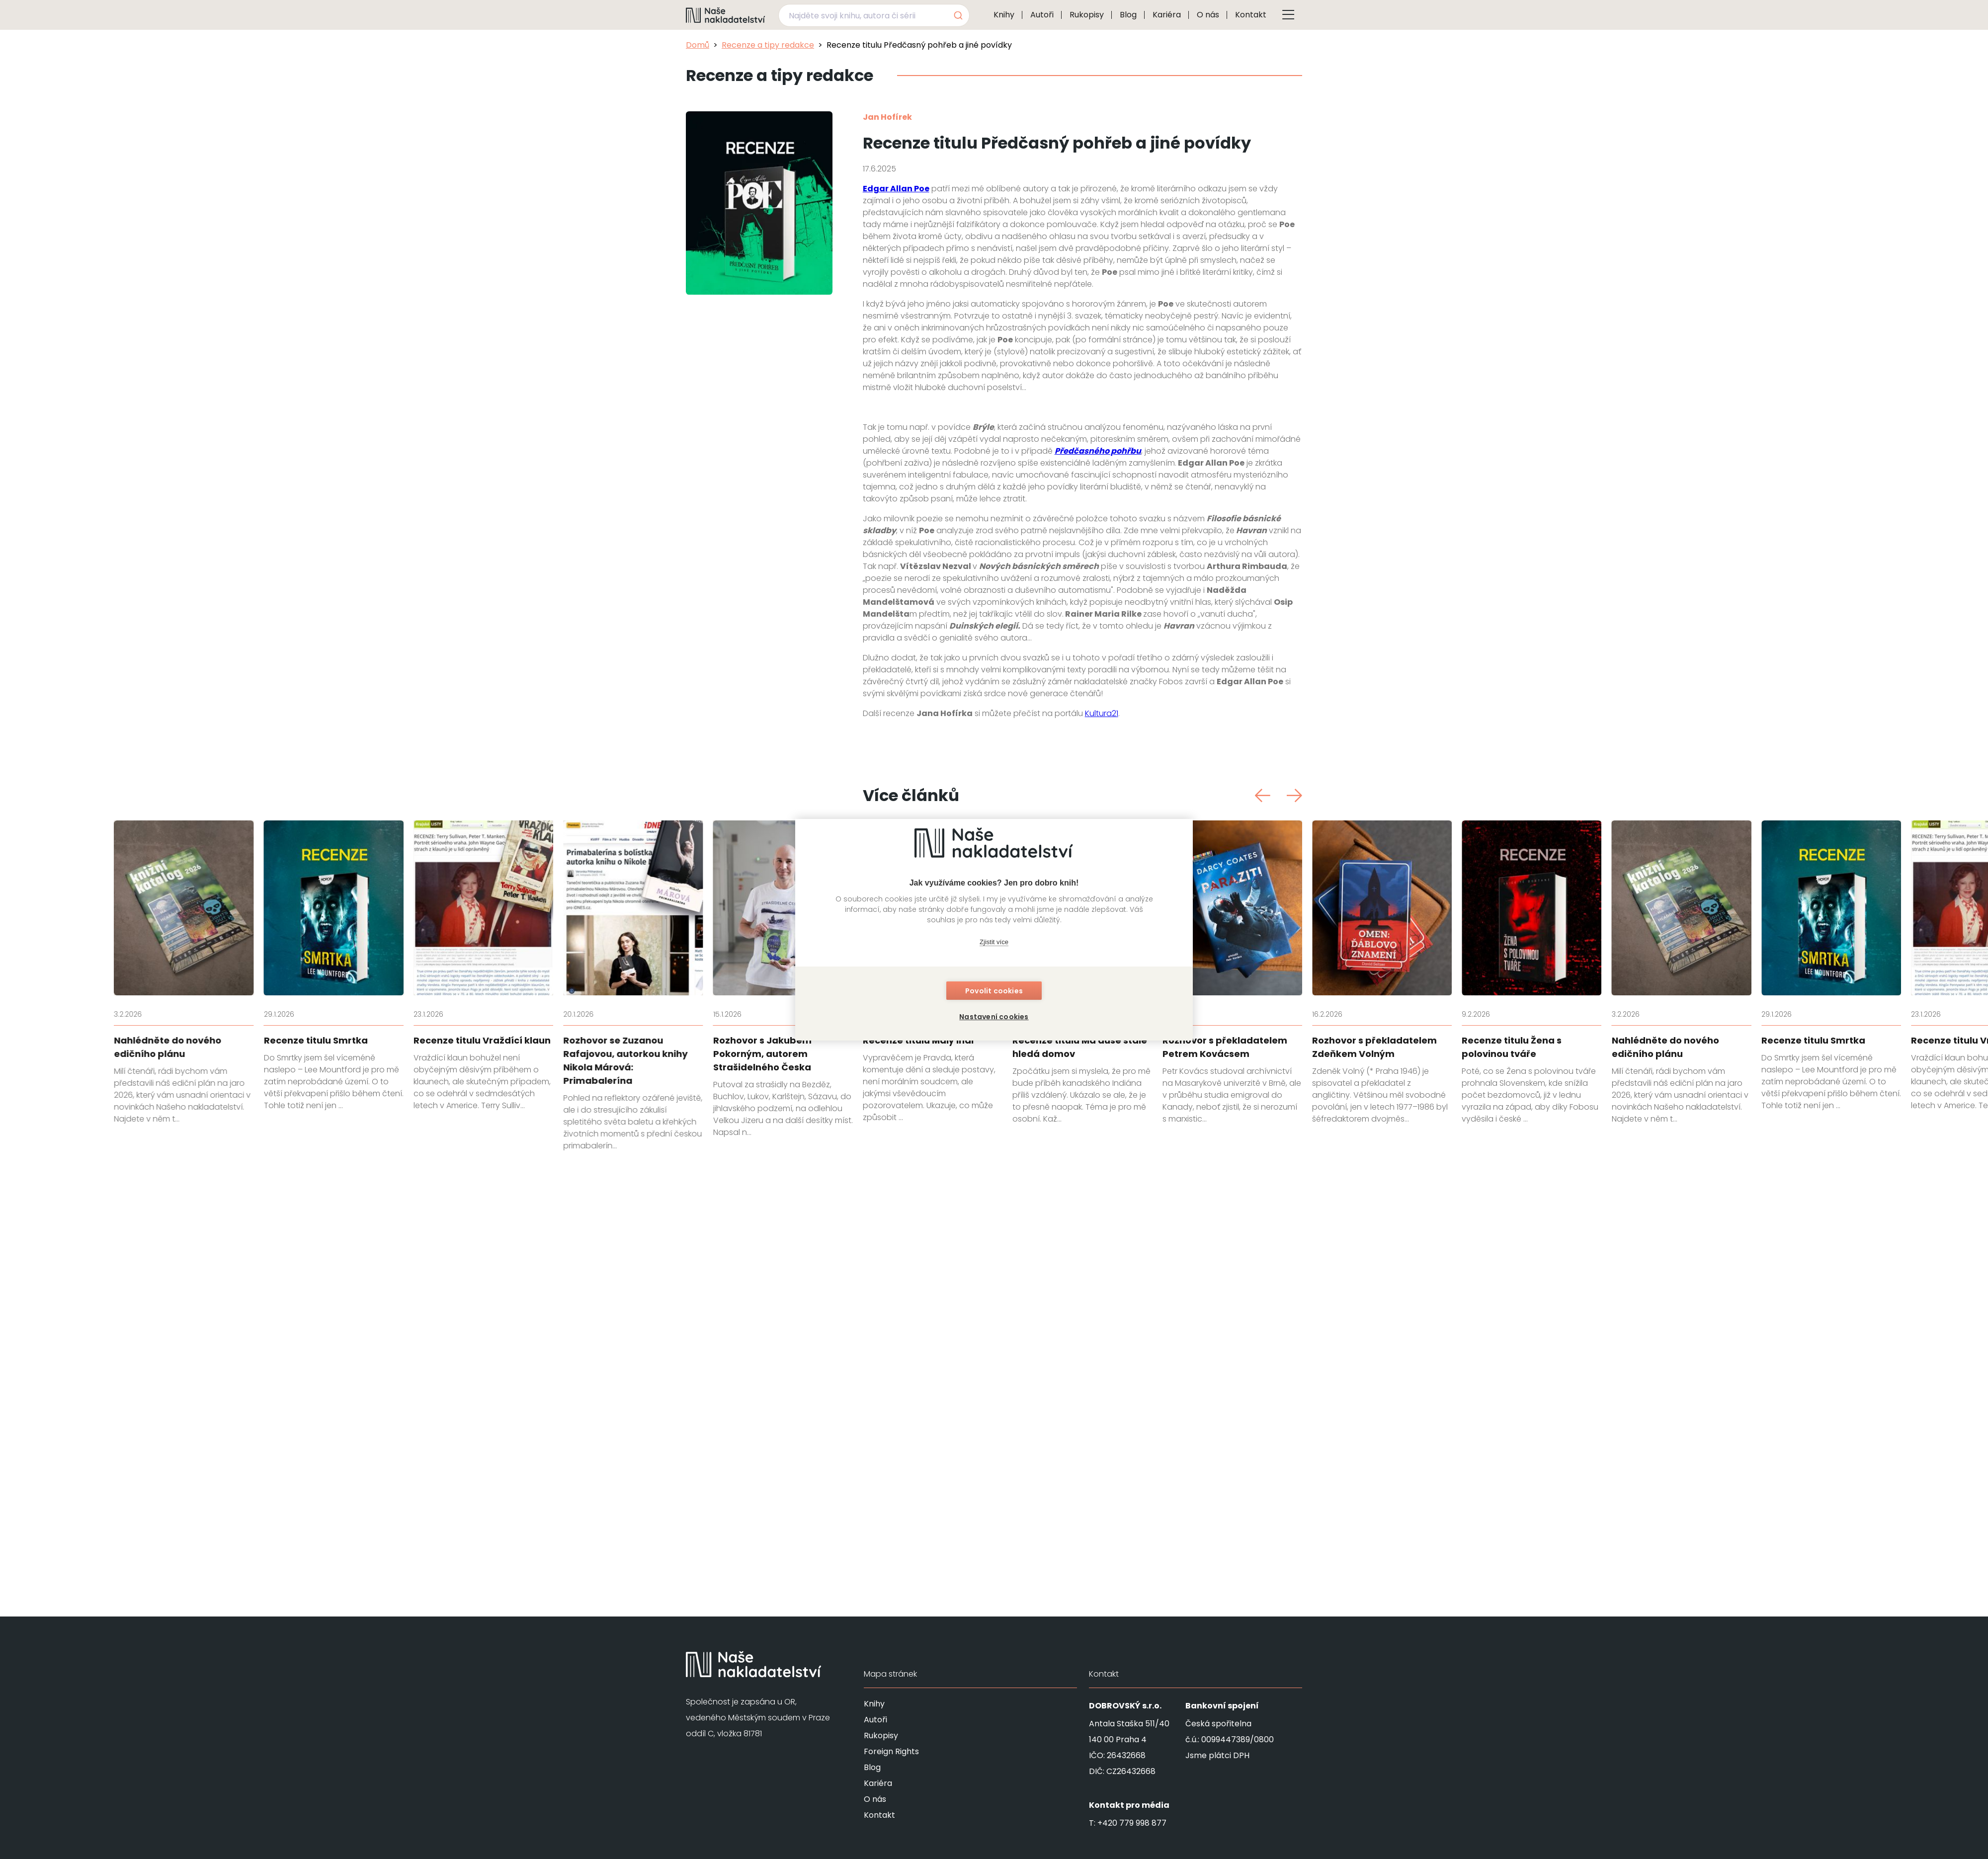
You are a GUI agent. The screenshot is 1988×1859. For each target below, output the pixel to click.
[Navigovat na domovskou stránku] (725, 15)
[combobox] (874, 15)
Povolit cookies (994, 991)
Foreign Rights (891, 1751)
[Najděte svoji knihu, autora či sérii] (862, 15)
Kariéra (1167, 14)
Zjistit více (994, 942)
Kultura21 (1101, 1092)
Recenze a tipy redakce (768, 45)
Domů (697, 45)
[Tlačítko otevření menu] (1288, 15)
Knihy (1004, 14)
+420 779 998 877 (1131, 1823)
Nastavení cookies (993, 1017)
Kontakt (1250, 14)
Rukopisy (1087, 14)
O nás (1208, 14)
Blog (1128, 14)
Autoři (1042, 14)
